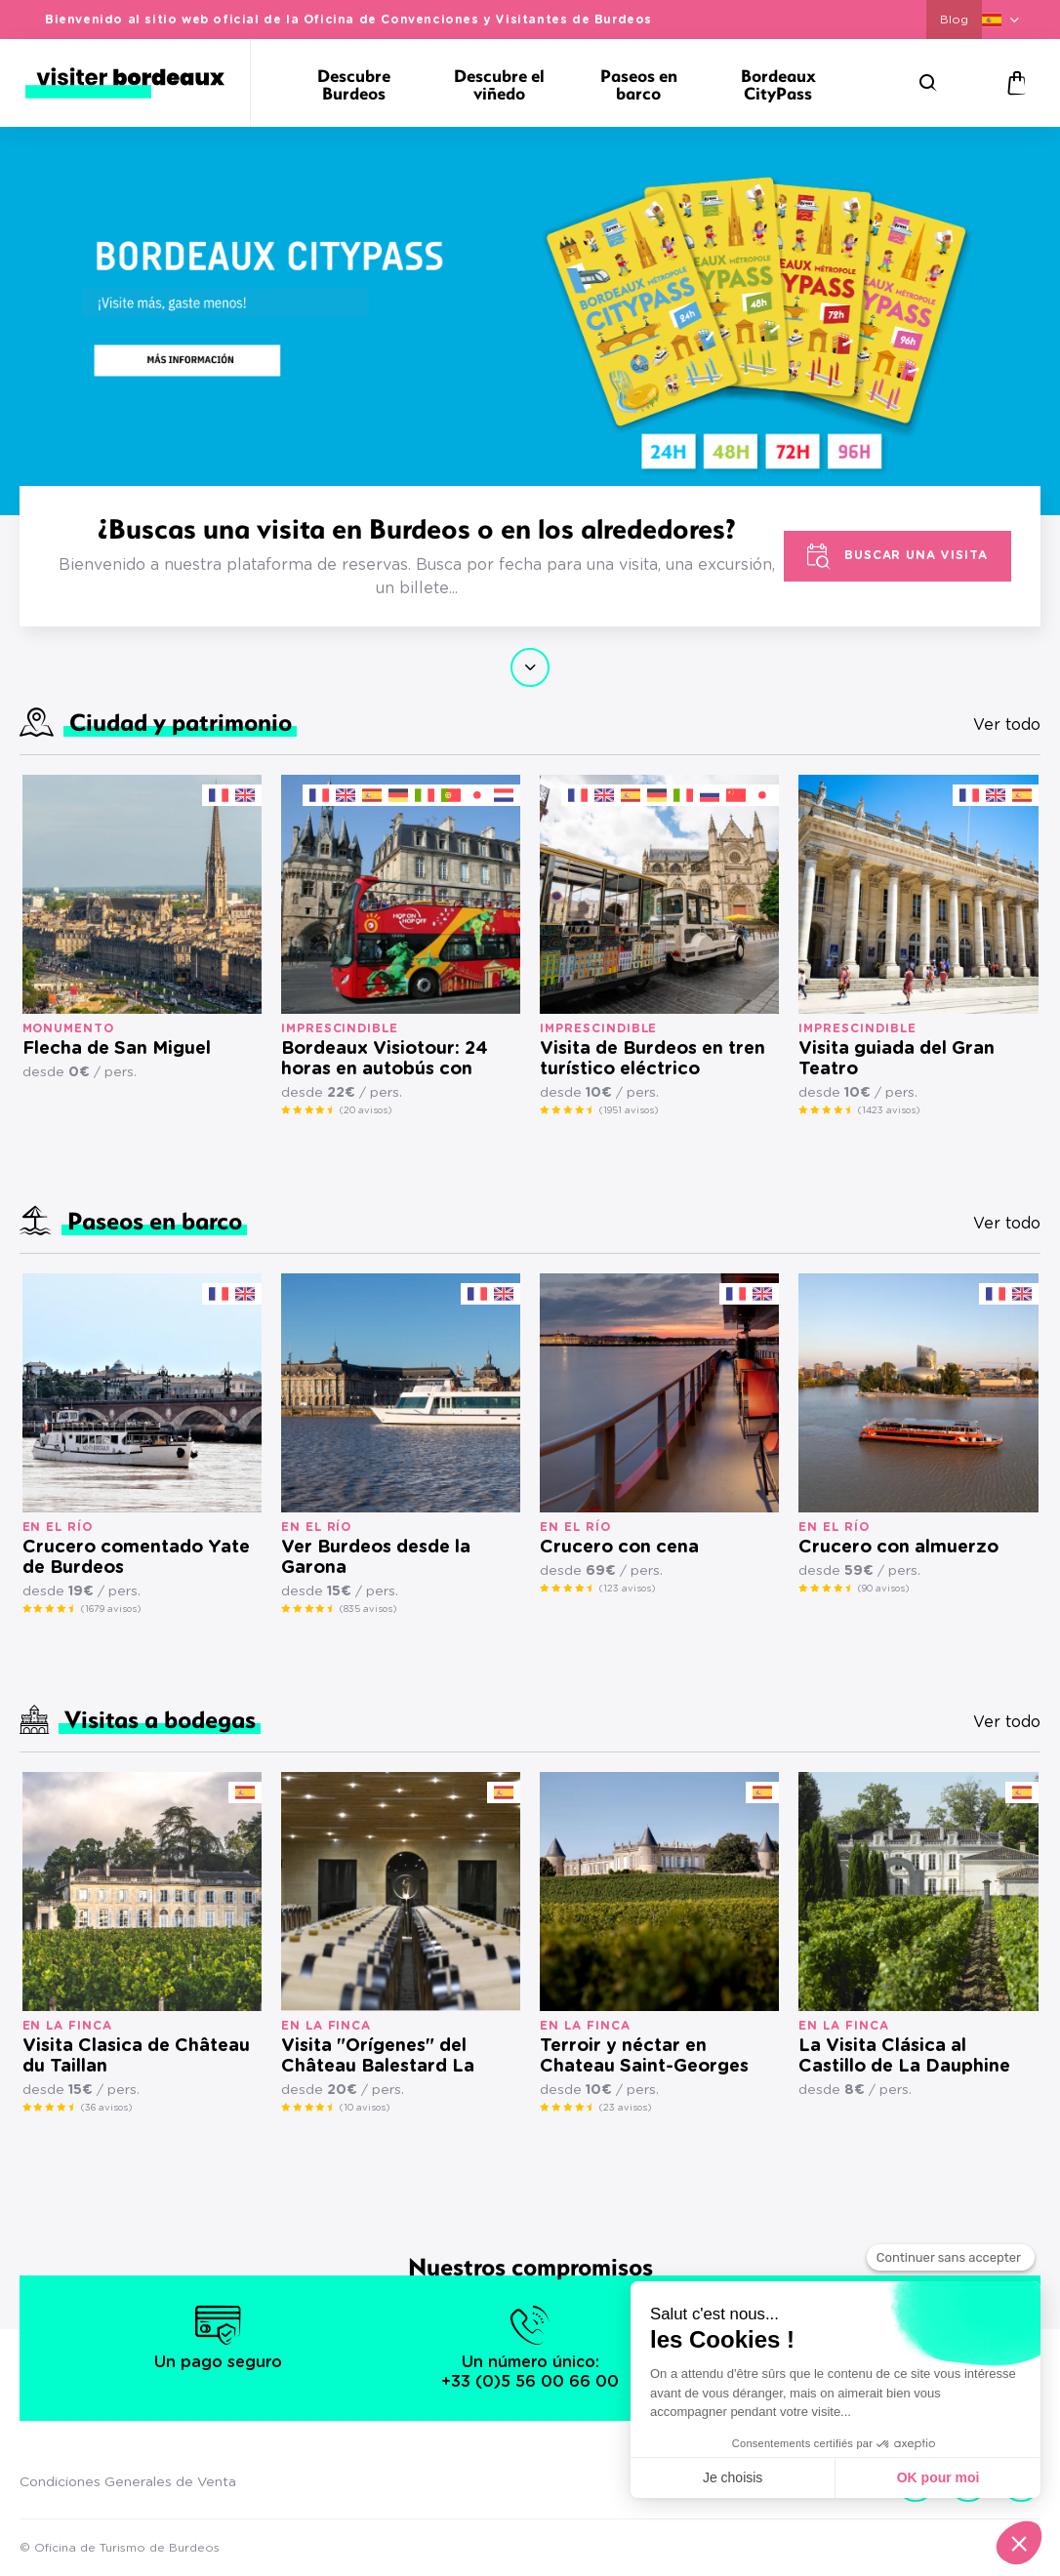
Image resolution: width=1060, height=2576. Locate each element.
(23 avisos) (625, 2108)
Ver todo (1006, 725)
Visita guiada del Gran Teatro (896, 1059)
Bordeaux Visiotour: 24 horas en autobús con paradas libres (384, 1060)
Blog (954, 19)
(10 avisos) (364, 2108)
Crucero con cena (619, 1547)
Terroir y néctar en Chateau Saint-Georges (644, 2056)
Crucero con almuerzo (898, 1547)
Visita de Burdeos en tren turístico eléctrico (652, 1059)
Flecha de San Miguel (116, 1049)
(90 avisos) (883, 1588)
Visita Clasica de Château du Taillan (136, 2056)
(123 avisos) (627, 1588)
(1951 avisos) (628, 1110)
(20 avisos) (365, 1110)
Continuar (530, 667)
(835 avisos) (368, 1609)
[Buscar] (928, 83)
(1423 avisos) (888, 1110)
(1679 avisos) (111, 1609)
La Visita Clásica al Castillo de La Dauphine (904, 2056)
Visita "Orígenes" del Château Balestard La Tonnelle (377, 2057)
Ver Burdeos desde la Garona (375, 1558)
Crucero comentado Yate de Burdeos (136, 1558)
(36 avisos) (106, 2108)
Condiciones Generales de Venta (128, 2482)
